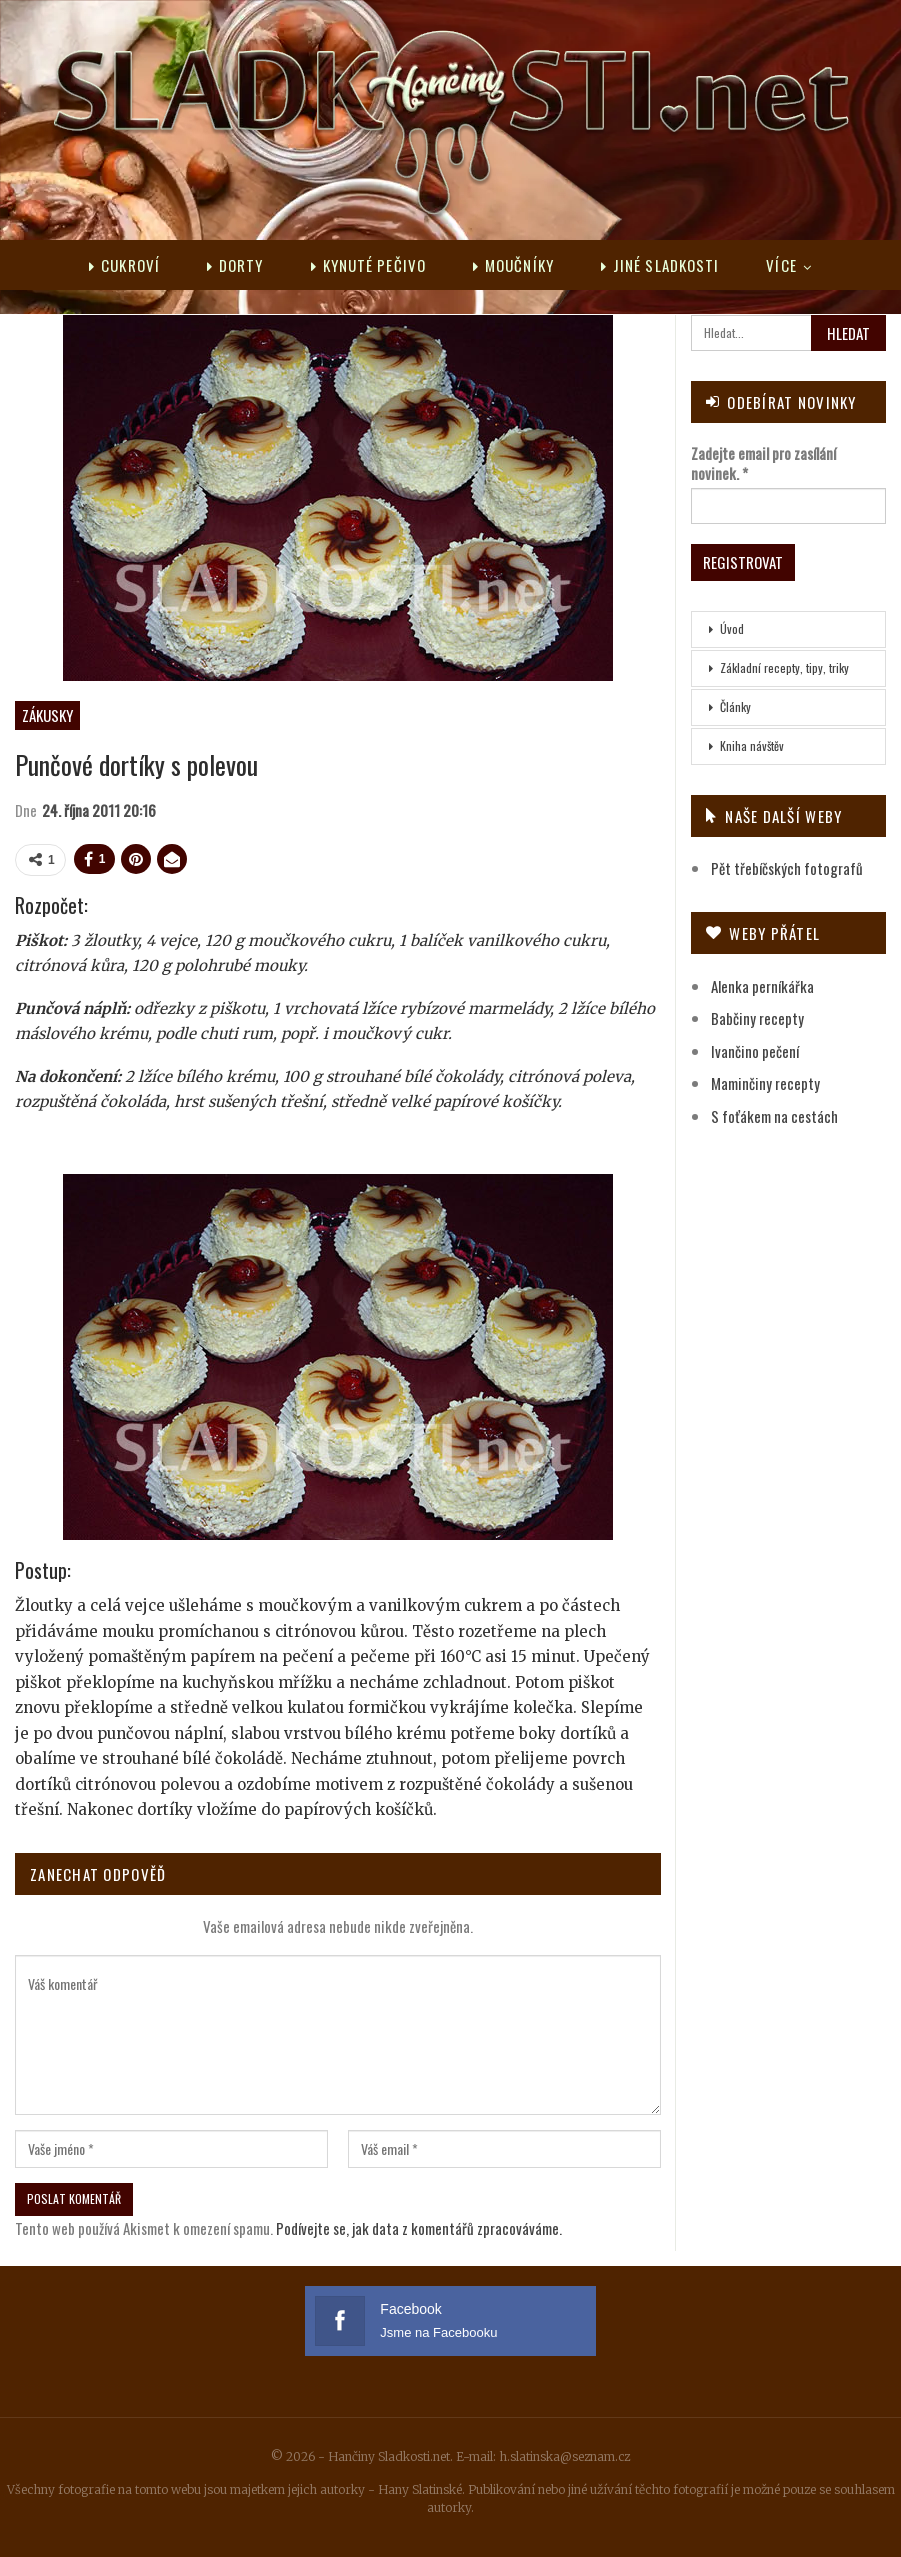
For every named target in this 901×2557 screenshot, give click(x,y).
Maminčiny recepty (765, 1083)
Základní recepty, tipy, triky (784, 667)
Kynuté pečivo (368, 265)
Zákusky (47, 715)
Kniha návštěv (752, 745)
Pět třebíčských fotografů (787, 868)
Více (781, 265)
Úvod (732, 628)
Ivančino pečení (755, 1051)
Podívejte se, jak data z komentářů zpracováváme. (419, 2228)
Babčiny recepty (757, 1018)
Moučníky (513, 265)
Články (735, 706)
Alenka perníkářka (762, 986)
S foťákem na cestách (774, 1116)
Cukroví (124, 265)
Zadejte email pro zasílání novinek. (763, 463)
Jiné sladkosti (660, 265)
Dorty (235, 265)
